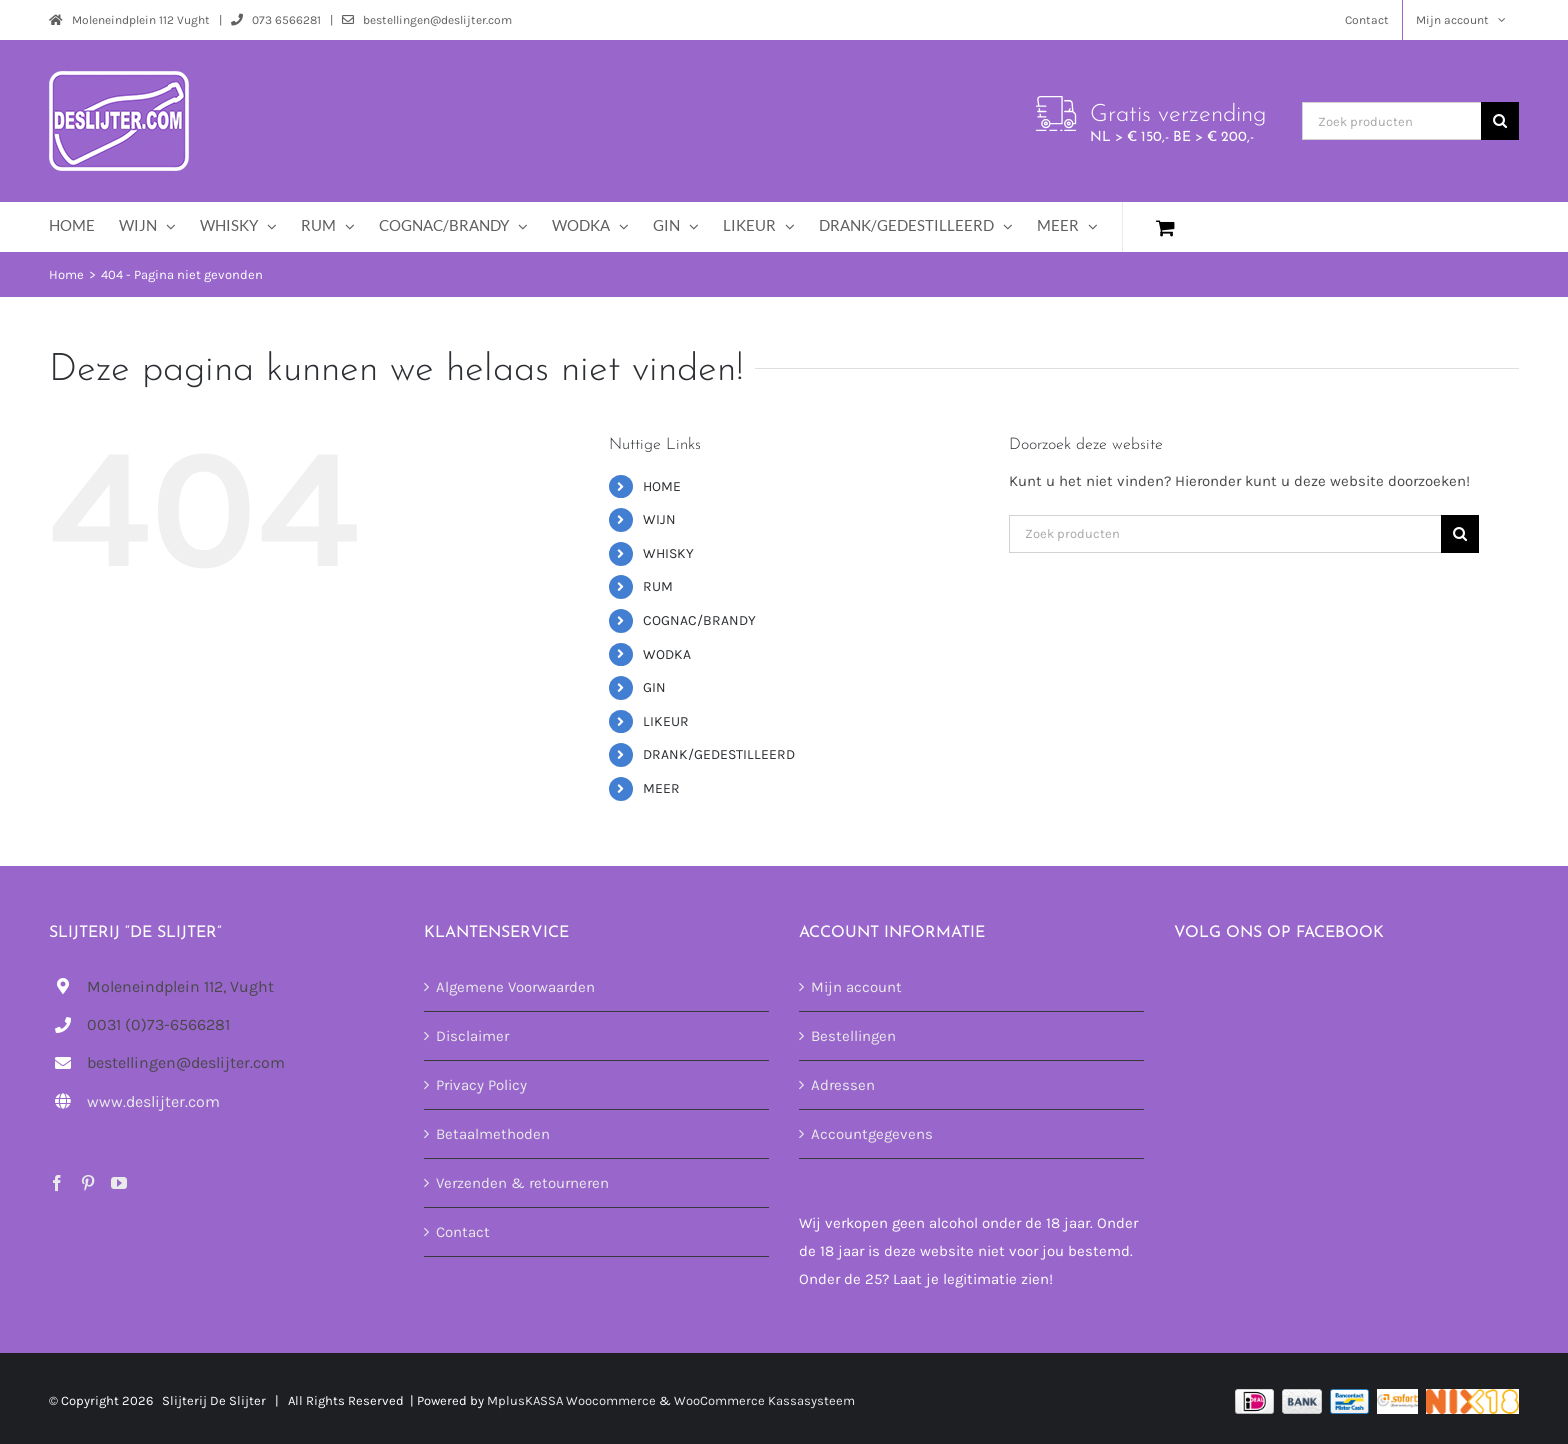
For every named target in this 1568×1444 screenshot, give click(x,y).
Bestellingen (853, 1036)
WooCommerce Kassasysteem (764, 1400)
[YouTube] (119, 1183)
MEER (661, 788)
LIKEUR (666, 721)
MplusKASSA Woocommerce (571, 1400)
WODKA (667, 654)
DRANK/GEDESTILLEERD (719, 754)
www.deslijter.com (153, 1101)
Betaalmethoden (493, 1134)
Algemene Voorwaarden (515, 987)
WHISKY (668, 553)
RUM (658, 586)
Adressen (843, 1085)
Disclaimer (472, 1036)
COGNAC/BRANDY (699, 620)
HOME (662, 486)
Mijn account (856, 987)
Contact (463, 1232)
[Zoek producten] (1391, 121)
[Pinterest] (88, 1183)
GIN (654, 687)
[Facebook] (57, 1183)
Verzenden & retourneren (522, 1183)
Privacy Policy (481, 1085)
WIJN (659, 519)
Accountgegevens (872, 1134)
